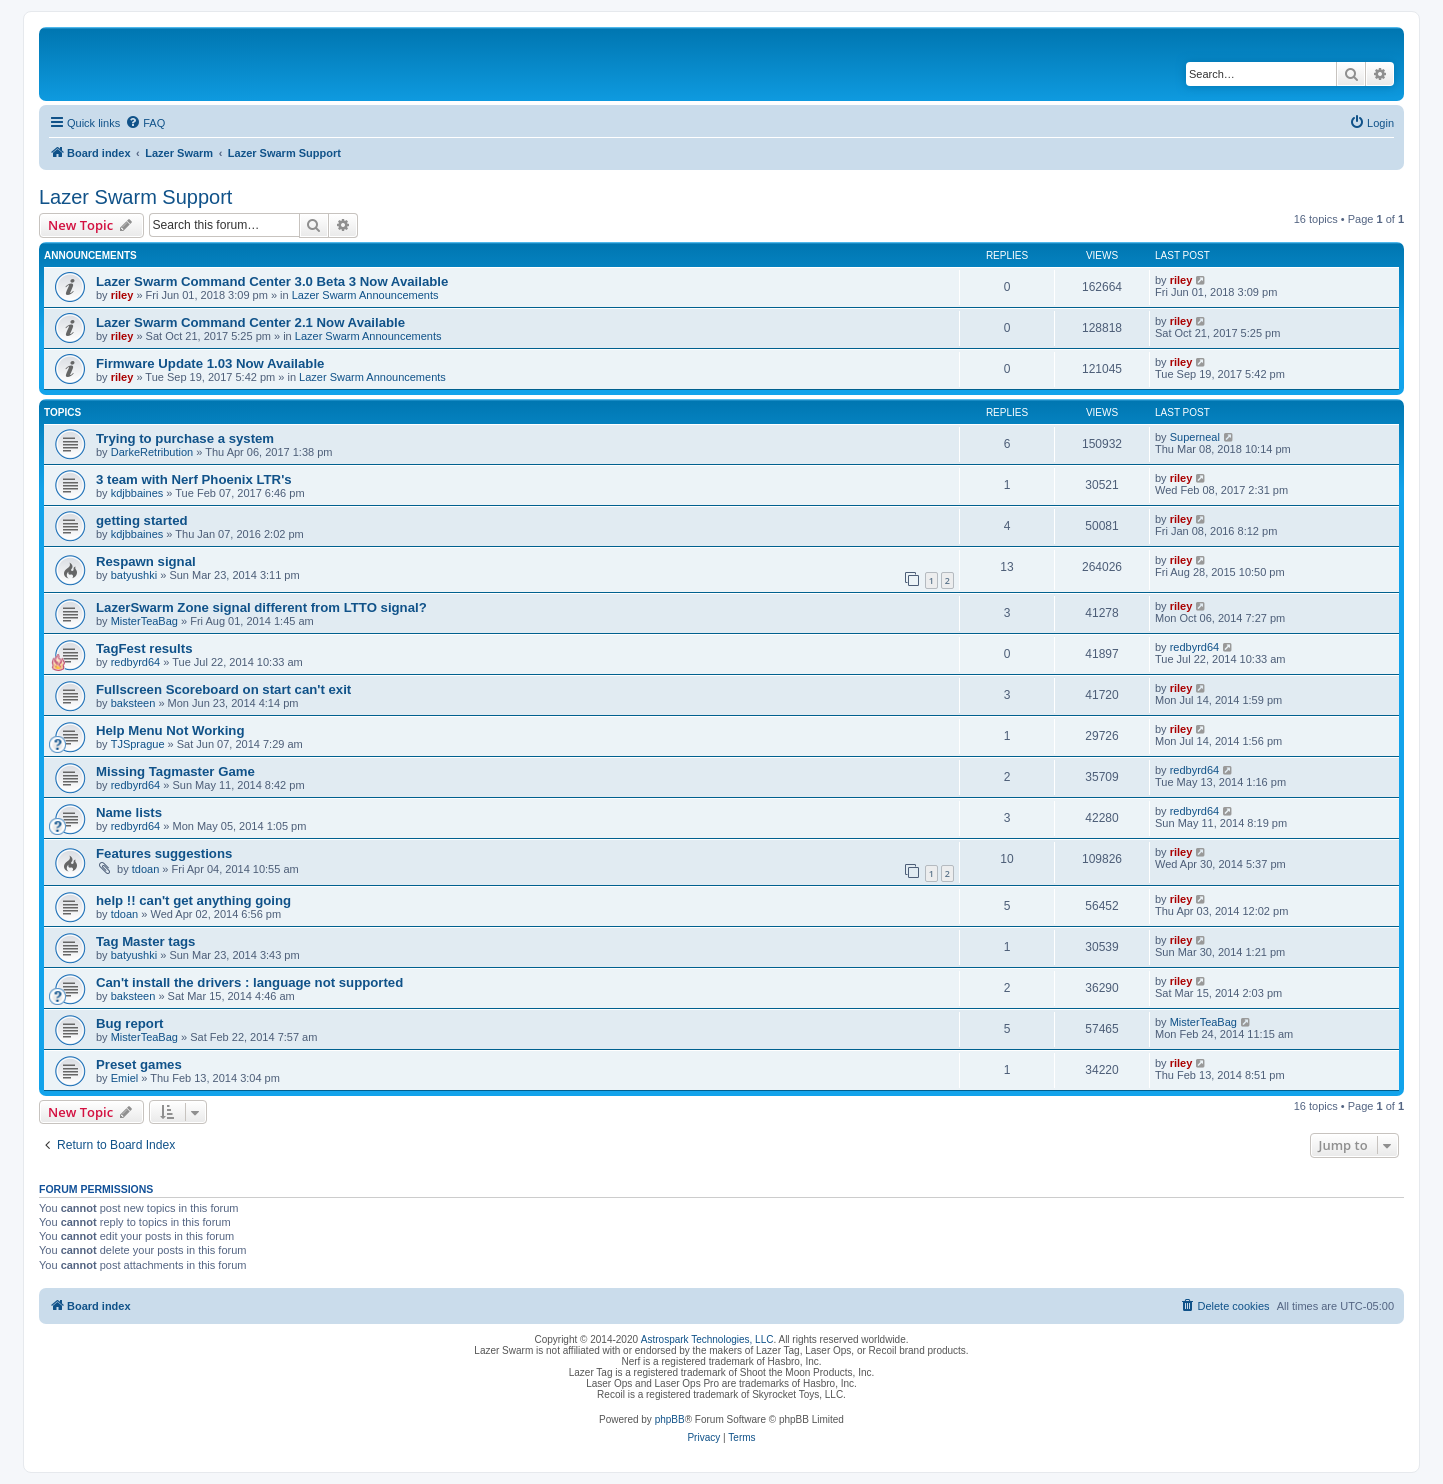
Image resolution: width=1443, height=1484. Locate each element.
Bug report (129, 1023)
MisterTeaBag (144, 621)
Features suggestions (164, 853)
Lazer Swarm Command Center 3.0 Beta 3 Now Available (272, 281)
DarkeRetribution (152, 452)
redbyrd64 (136, 662)
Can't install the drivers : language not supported (249, 982)
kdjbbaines (137, 493)
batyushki (134, 575)
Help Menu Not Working (170, 730)
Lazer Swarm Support (135, 197)
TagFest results (144, 648)
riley (122, 295)
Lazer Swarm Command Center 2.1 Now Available (250, 322)
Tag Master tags (145, 941)
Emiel (125, 1078)
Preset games (139, 1064)
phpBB (670, 1419)
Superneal (1195, 437)
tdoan (146, 869)
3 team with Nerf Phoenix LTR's (194, 479)
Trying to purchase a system (185, 438)
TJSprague (138, 744)
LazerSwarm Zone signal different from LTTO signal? (261, 607)
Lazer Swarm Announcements (365, 295)
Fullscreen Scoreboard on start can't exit (223, 689)
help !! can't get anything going (193, 900)
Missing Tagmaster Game (175, 771)
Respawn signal (146, 561)
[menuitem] (145, 123)
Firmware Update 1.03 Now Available (210, 363)
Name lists (129, 812)
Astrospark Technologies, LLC (707, 1339)
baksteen (133, 703)
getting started (142, 520)
